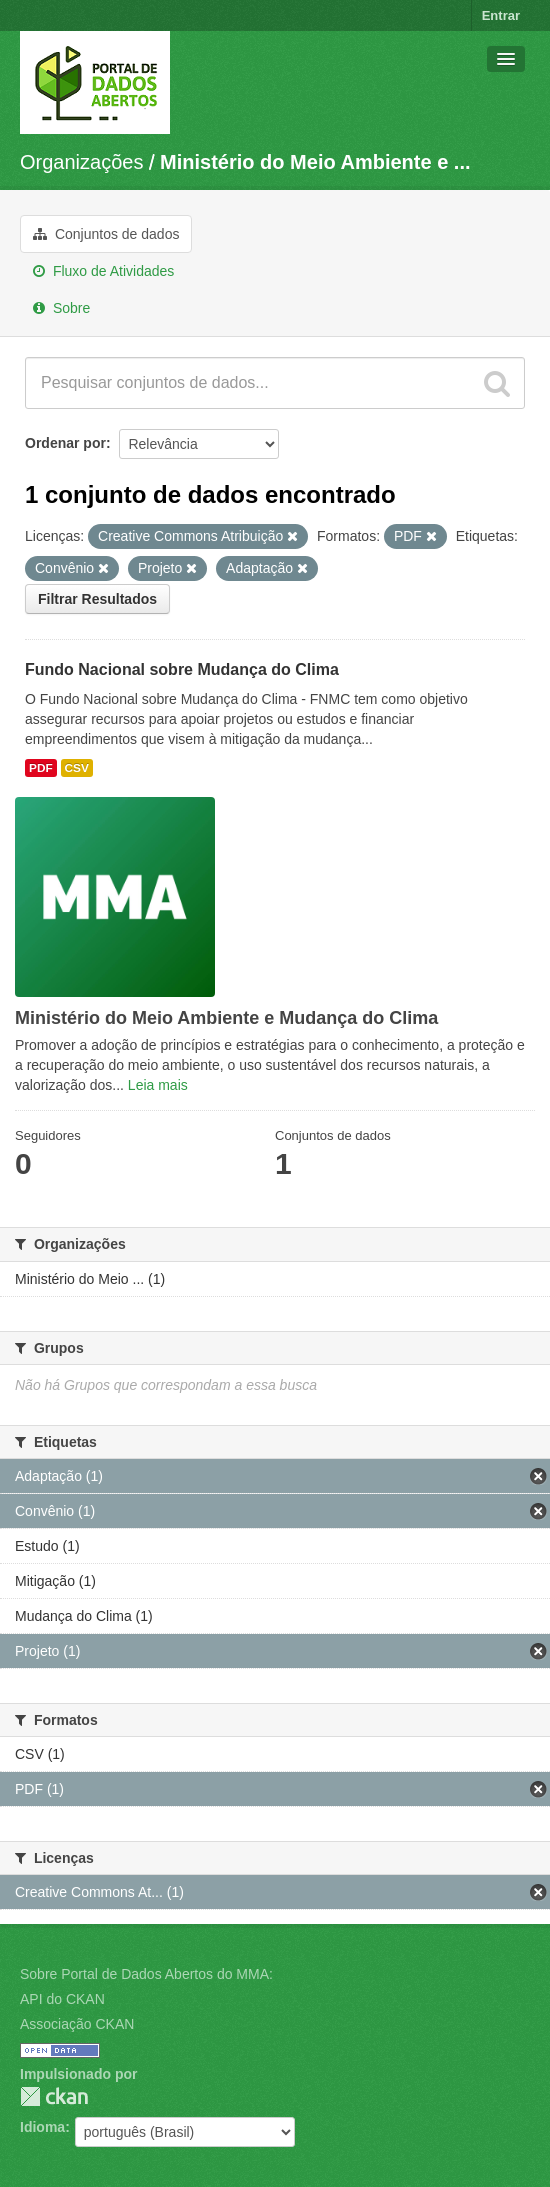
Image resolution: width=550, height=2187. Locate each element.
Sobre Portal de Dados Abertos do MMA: (146, 1974)
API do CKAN (62, 1999)
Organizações (81, 162)
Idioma (42, 2127)
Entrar (501, 15)
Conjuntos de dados (106, 234)
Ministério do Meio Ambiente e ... (315, 162)
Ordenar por (65, 443)
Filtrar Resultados (97, 599)
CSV (77, 768)
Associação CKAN (77, 2024)
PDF (41, 768)
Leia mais (158, 1085)
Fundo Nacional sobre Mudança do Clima (182, 669)
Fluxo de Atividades (103, 271)
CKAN (54, 2096)
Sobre (61, 308)
